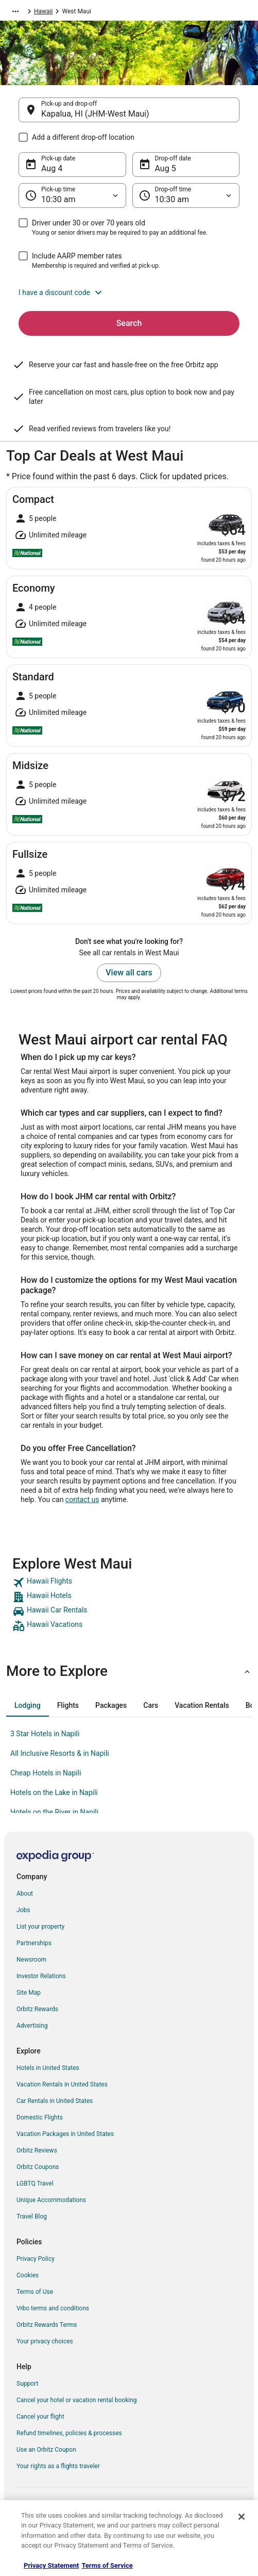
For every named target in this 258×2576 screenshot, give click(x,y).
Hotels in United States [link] (47, 2068)
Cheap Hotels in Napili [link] (45, 1773)
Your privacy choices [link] (44, 2341)
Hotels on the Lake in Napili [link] (54, 1792)
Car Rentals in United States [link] (54, 2101)
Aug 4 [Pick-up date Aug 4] (51, 168)
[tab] (27, 1705)
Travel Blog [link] (31, 2216)
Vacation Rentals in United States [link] (62, 2084)
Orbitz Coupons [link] (37, 2167)
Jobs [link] (23, 1910)
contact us (82, 1499)
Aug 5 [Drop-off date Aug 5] (165, 168)
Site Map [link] (28, 1992)
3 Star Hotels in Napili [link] (44, 1734)
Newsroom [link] (31, 1959)
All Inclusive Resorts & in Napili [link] (59, 1753)
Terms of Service (106, 2565)
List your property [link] (40, 1926)
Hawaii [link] (43, 11)
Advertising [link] (31, 2025)
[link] (129, 1582)
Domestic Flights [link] (39, 2117)
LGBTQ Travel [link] (35, 2183)
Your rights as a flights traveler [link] (58, 2466)
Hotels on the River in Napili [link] (54, 1812)
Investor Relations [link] (41, 1976)
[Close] (241, 2516)
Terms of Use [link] (34, 2291)
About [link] (24, 1893)
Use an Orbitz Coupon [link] (46, 2449)
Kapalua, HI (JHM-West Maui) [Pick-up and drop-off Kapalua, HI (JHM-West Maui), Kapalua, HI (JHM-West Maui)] (95, 114)
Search (129, 323)
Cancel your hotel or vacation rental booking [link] (76, 2400)
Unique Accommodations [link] (51, 2200)
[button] (129, 292)
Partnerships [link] (33, 1943)
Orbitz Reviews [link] (36, 2150)
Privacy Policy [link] (35, 2258)
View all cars (129, 972)
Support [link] (27, 2383)
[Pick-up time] (72, 195)
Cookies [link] (27, 2275)
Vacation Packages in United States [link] (65, 2134)
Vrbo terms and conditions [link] (52, 2308)
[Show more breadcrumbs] (15, 11)
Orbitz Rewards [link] (37, 2009)
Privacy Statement (51, 2565)
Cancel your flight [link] (40, 2416)
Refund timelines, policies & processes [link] (69, 2433)
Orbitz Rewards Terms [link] (46, 2324)
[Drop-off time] (186, 195)
